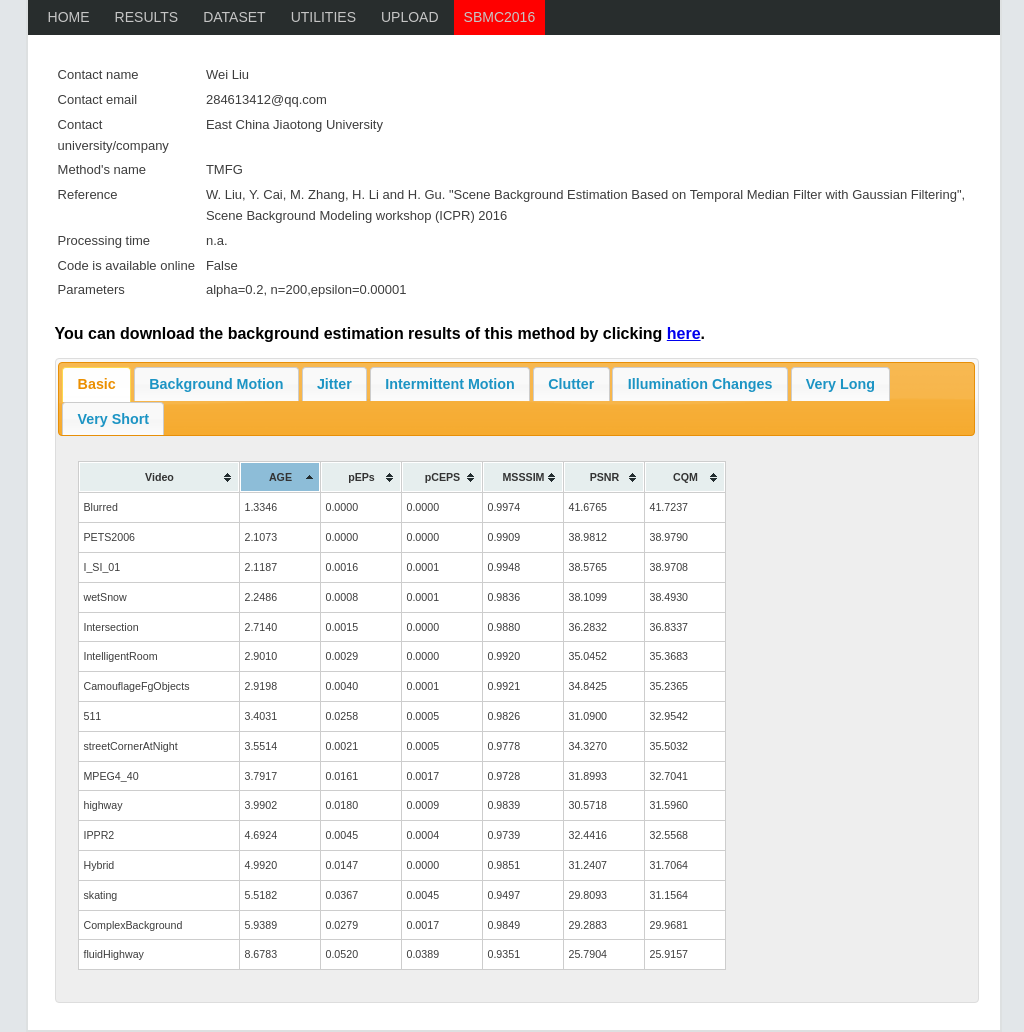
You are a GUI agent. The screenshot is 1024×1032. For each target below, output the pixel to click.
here (684, 333)
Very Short (114, 419)
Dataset (234, 17)
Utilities (323, 17)
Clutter (571, 384)
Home (69, 17)
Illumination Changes (700, 384)
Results (147, 17)
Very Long (840, 384)
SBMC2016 (500, 17)
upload (410, 17)
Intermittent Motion (449, 384)
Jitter (334, 384)
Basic (97, 384)
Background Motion (216, 384)
